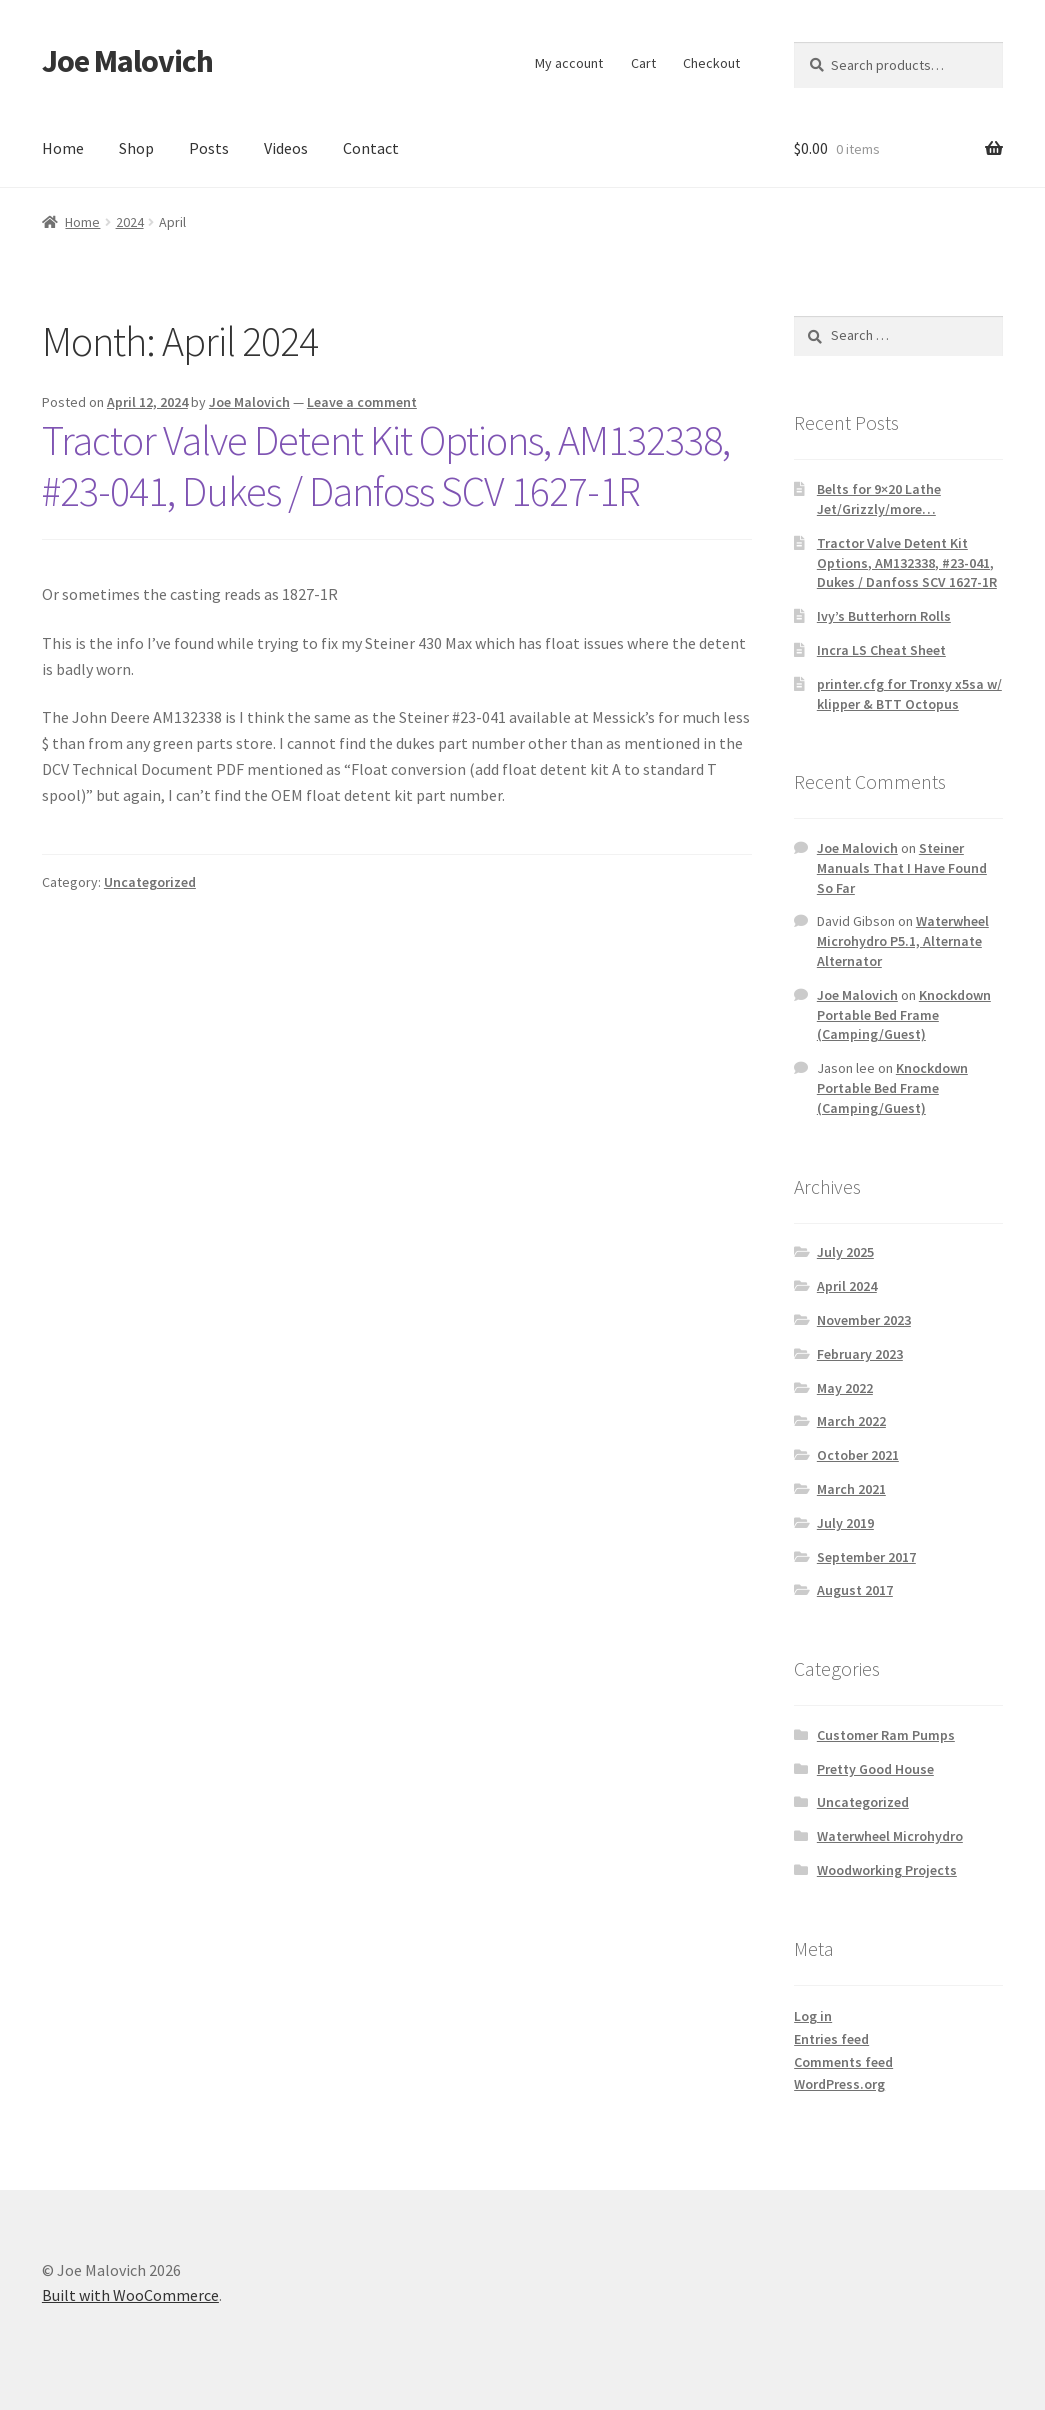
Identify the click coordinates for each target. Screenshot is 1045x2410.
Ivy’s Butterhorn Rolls (884, 616)
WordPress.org (839, 2084)
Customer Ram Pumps (886, 1735)
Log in (813, 2016)
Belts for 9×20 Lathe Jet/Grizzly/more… (879, 499)
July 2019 (845, 1523)
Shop (136, 148)
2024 (130, 222)
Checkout (711, 63)
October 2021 (858, 1455)
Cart (643, 63)
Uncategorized (150, 882)
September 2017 (866, 1557)
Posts (209, 148)
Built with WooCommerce (130, 2295)
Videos (286, 148)
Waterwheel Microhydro (890, 1836)
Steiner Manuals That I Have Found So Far (902, 868)
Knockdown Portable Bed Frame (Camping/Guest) (904, 1015)
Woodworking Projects (887, 1870)
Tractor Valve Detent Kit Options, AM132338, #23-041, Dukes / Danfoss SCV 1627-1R (386, 465)
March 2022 (851, 1421)
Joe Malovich (127, 61)
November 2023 (864, 1320)
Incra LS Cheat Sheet (881, 650)
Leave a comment (362, 402)
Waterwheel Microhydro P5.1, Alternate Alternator (903, 941)
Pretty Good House (875, 1769)
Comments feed (843, 2062)
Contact (371, 148)
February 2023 (860, 1354)
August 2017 (855, 1590)
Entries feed (831, 2039)
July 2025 (845, 1252)
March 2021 (851, 1489)
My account (569, 63)
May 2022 (845, 1388)
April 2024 (847, 1286)
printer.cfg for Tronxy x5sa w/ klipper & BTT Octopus (909, 694)
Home (63, 148)
